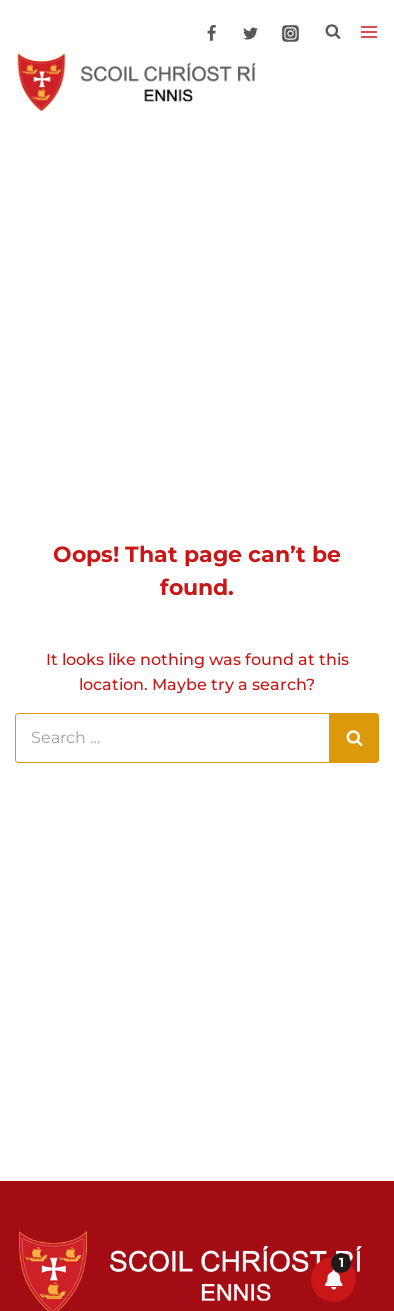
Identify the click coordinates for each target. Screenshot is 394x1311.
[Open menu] (369, 32)
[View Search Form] (333, 32)
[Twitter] (251, 34)
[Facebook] (212, 34)
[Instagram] (290, 34)
